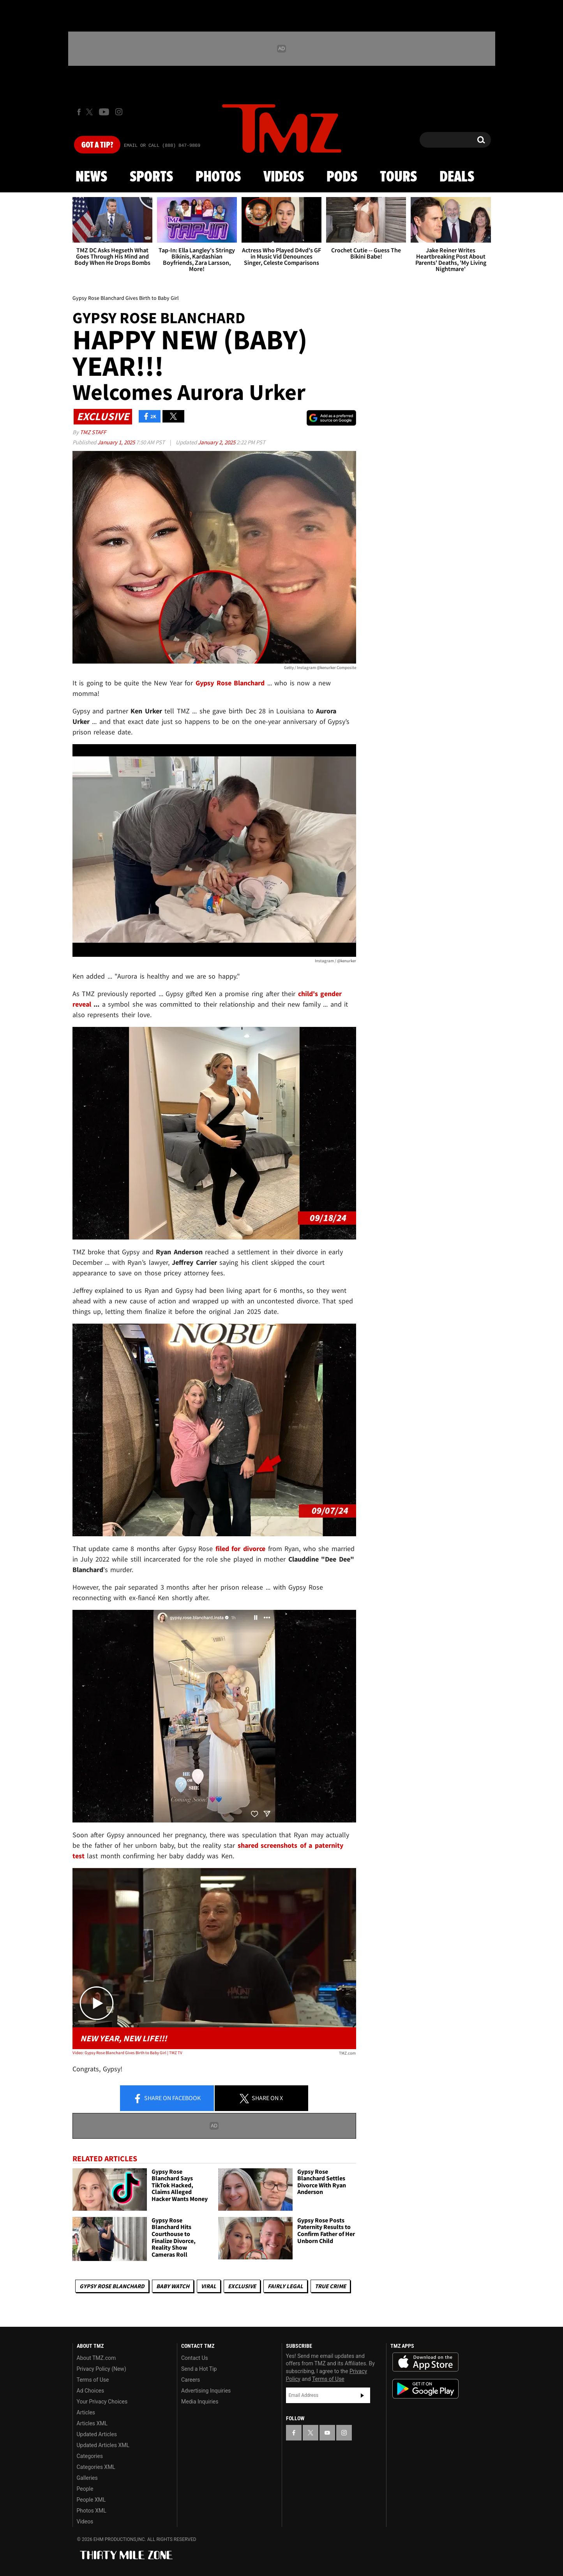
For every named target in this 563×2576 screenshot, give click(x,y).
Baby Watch (172, 2286)
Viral (208, 2286)
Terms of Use (93, 2380)
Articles (86, 2412)
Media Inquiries (199, 2401)
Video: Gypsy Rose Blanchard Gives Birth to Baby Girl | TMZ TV (127, 2052)
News (91, 177)
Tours (398, 177)
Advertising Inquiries (206, 2391)
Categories (90, 2456)
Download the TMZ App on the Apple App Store (425, 2362)
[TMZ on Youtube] (104, 111)
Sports (151, 177)
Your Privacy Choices (102, 2401)
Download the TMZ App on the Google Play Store (425, 2389)
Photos (218, 177)
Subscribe (362, 2395)
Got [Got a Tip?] (97, 145)
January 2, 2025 (217, 442)
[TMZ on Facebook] (78, 112)
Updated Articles (97, 2434)
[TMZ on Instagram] (118, 112)
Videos (283, 177)
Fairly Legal (285, 2286)
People (85, 2489)
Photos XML (91, 2510)
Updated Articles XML (103, 2445)
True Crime (330, 2286)
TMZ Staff (93, 432)
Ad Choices (90, 2391)
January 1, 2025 (116, 442)
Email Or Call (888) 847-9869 (162, 145)
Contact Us (194, 2358)
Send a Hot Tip (199, 2369)
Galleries (87, 2478)
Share (167, 2098)
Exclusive (242, 2286)
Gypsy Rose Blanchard (112, 2286)
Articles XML (92, 2423)
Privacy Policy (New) (101, 2369)
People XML (91, 2500)
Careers (190, 2380)
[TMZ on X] (90, 112)
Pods (342, 177)
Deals (456, 177)
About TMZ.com (96, 2358)
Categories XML (96, 2467)
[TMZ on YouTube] (327, 2432)
